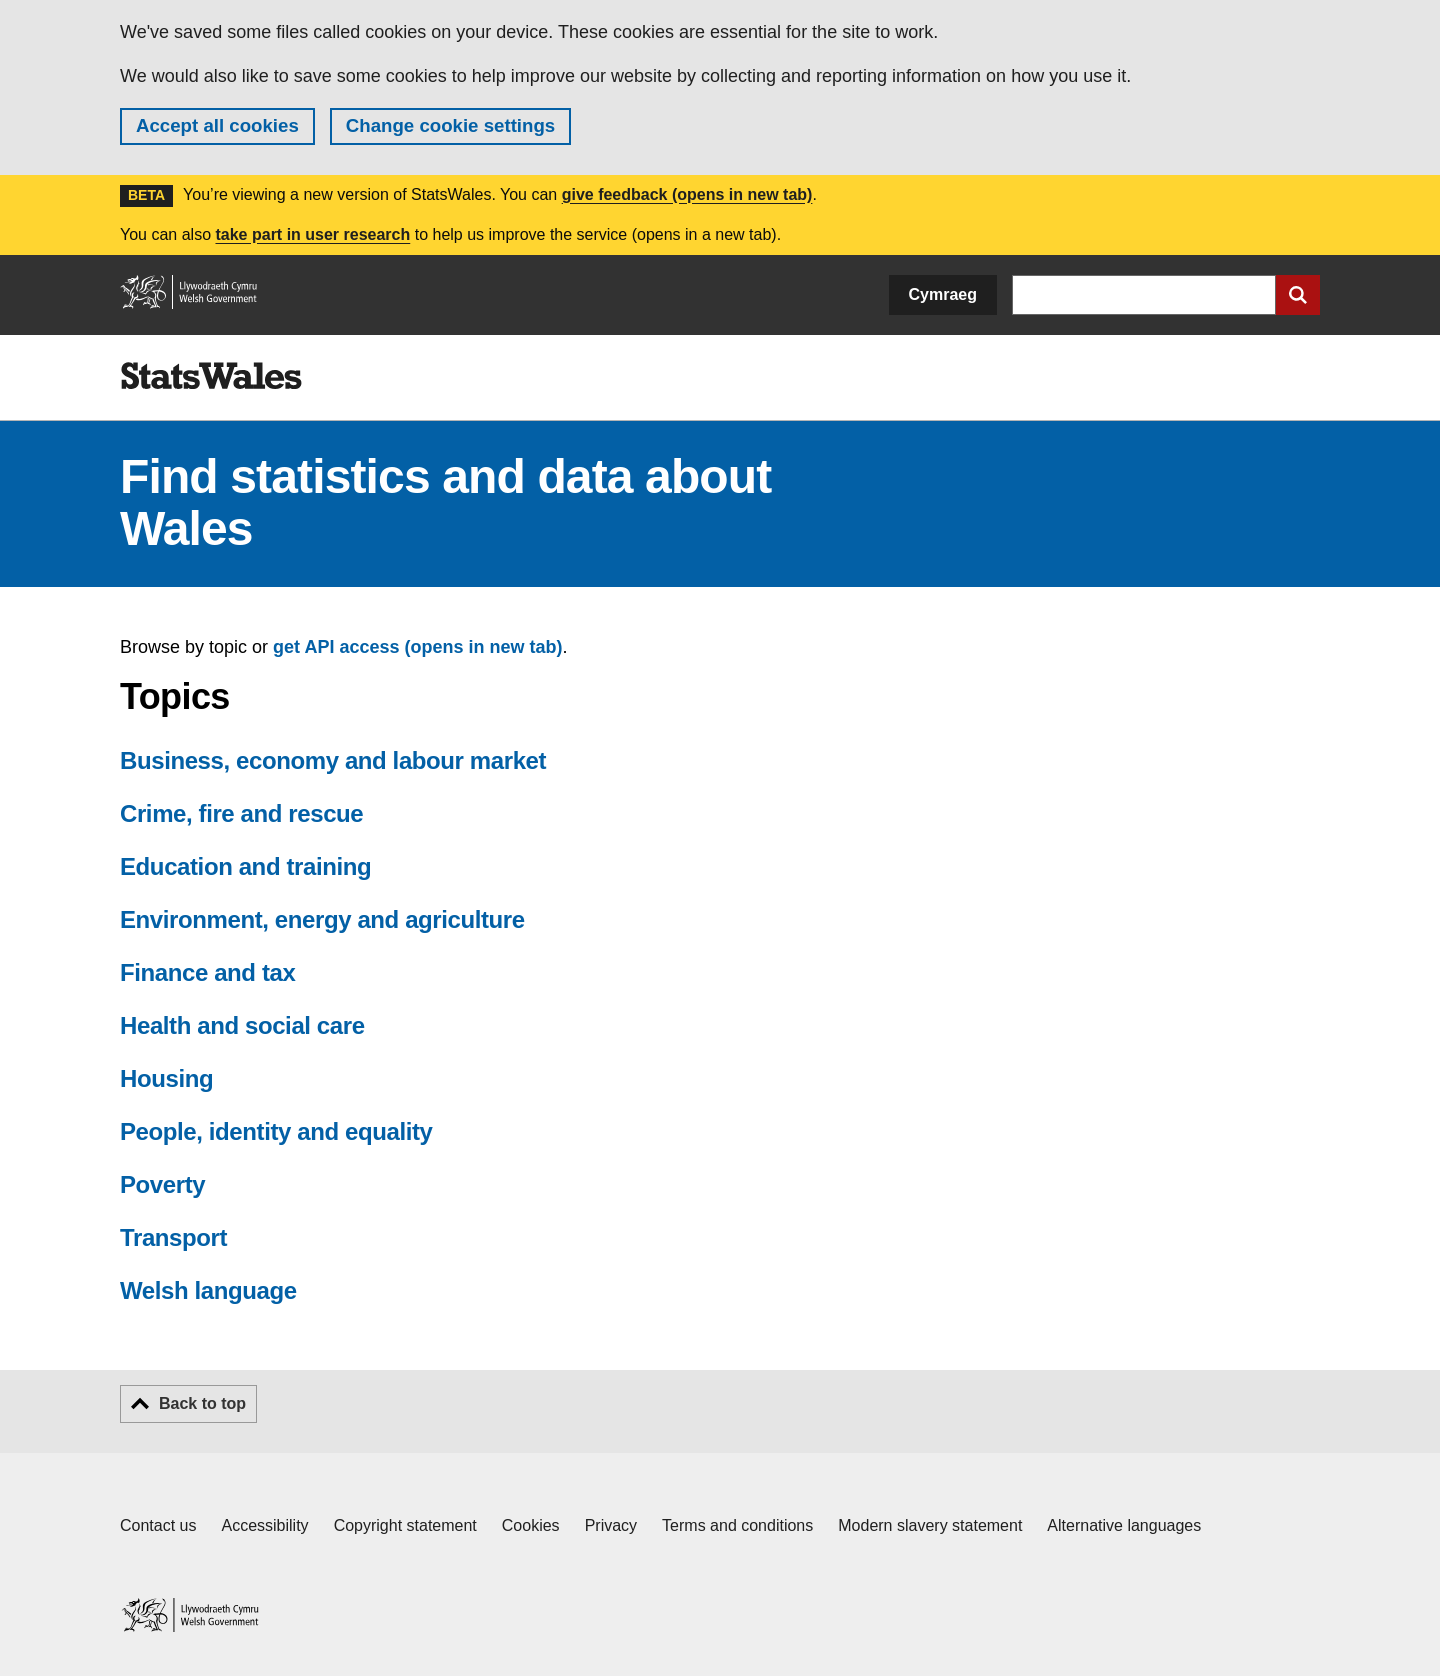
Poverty (162, 1184)
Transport (173, 1237)
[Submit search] (1298, 295)
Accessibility (264, 1525)
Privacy (611, 1525)
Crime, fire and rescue (241, 813)
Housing (166, 1078)
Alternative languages (1124, 1525)
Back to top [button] (202, 1403)
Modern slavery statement (930, 1525)
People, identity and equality (276, 1131)
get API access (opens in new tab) (417, 647)
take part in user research (312, 234)
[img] (211, 376)
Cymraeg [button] (943, 294)
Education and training (245, 866)
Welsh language (208, 1290)
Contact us (158, 1525)
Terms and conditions (737, 1525)
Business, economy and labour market (333, 760)
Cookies (531, 1525)
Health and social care (242, 1025)
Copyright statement (405, 1525)
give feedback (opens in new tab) (687, 194)
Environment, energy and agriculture (322, 919)
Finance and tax (207, 972)
